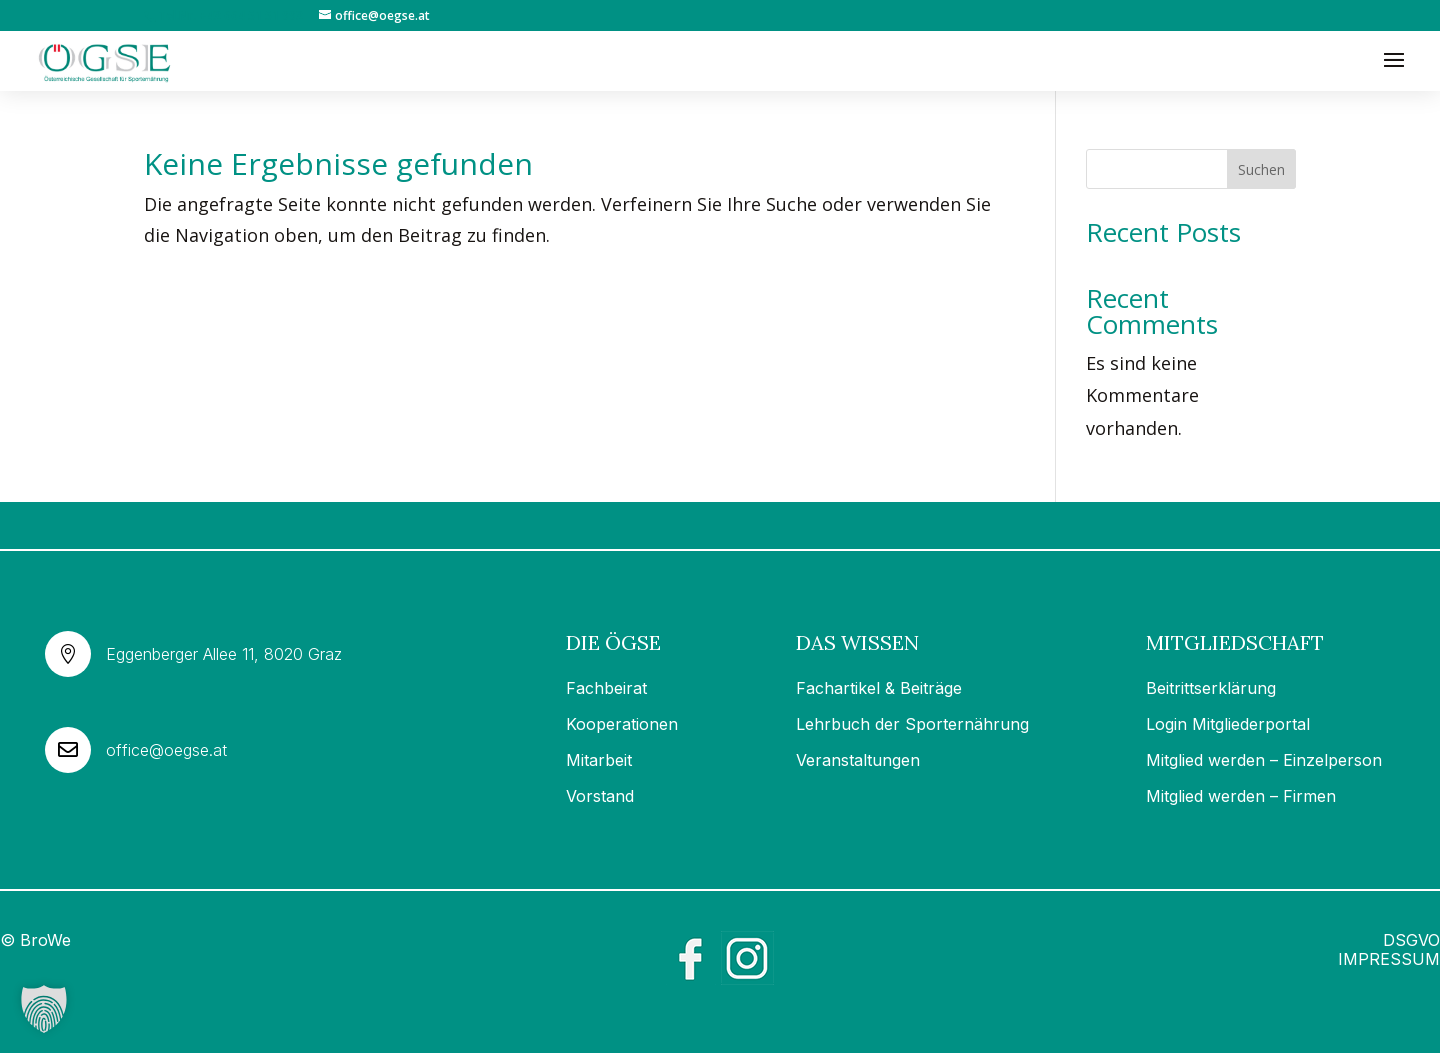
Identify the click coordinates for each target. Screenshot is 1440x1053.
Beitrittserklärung (1211, 688)
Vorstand (600, 796)
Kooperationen (622, 724)
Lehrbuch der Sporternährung (912, 724)
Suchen (1261, 169)
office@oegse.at (166, 750)
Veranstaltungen (858, 760)
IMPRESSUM (1389, 959)
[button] (44, 1009)
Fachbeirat (606, 688)
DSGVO (1411, 940)
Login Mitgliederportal (1228, 724)
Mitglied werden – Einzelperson (1264, 760)
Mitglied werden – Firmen (1241, 796)
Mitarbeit (599, 760)
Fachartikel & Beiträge (879, 688)
